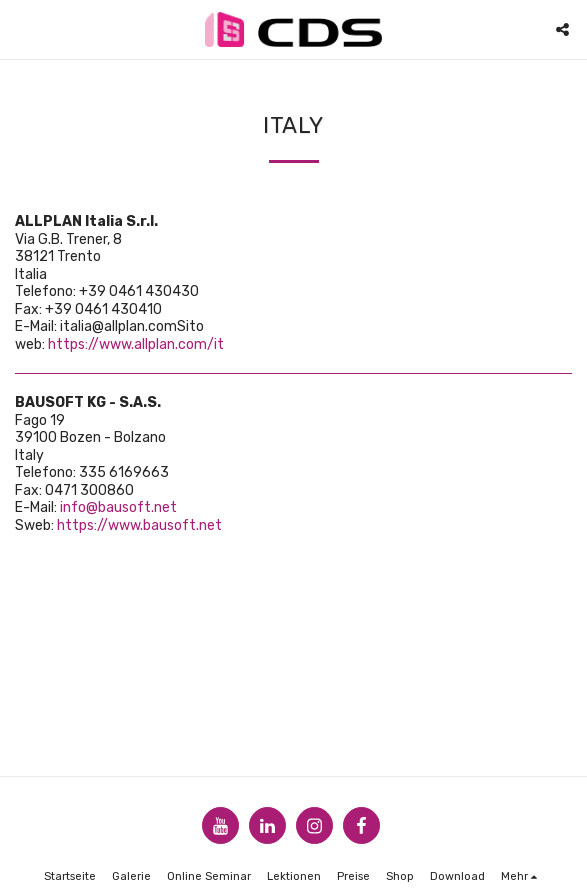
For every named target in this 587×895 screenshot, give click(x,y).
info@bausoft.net (118, 507)
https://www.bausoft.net (139, 525)
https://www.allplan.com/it (136, 344)
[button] (22, 29)
